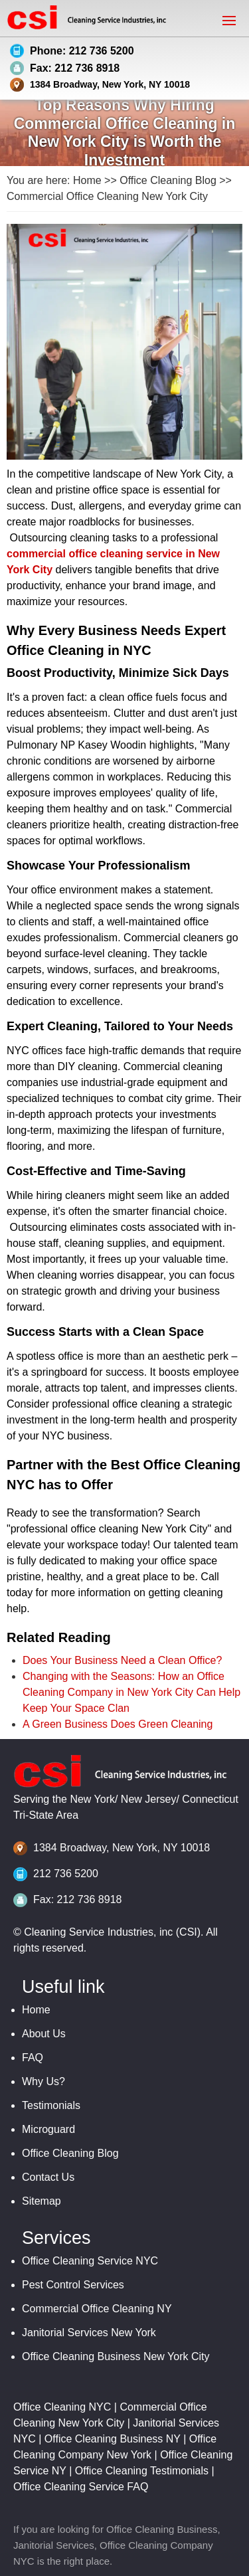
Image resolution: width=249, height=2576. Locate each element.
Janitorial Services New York (89, 2332)
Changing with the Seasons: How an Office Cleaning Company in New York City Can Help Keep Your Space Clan (131, 1692)
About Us (44, 2033)
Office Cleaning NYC (62, 2407)
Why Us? (43, 2081)
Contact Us (48, 2177)
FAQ (32, 2057)
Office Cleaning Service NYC (90, 2260)
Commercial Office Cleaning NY (97, 2308)
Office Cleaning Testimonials (141, 2470)
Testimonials (51, 2105)
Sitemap (41, 2201)
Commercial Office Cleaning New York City (107, 196)
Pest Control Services (73, 2284)
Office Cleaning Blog (168, 180)
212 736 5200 (65, 1873)
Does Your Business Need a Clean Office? (122, 1660)
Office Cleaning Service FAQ (80, 2486)
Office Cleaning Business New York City (116, 2356)
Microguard (48, 2129)
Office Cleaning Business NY (112, 2438)
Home (87, 180)
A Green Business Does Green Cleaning (117, 1724)
